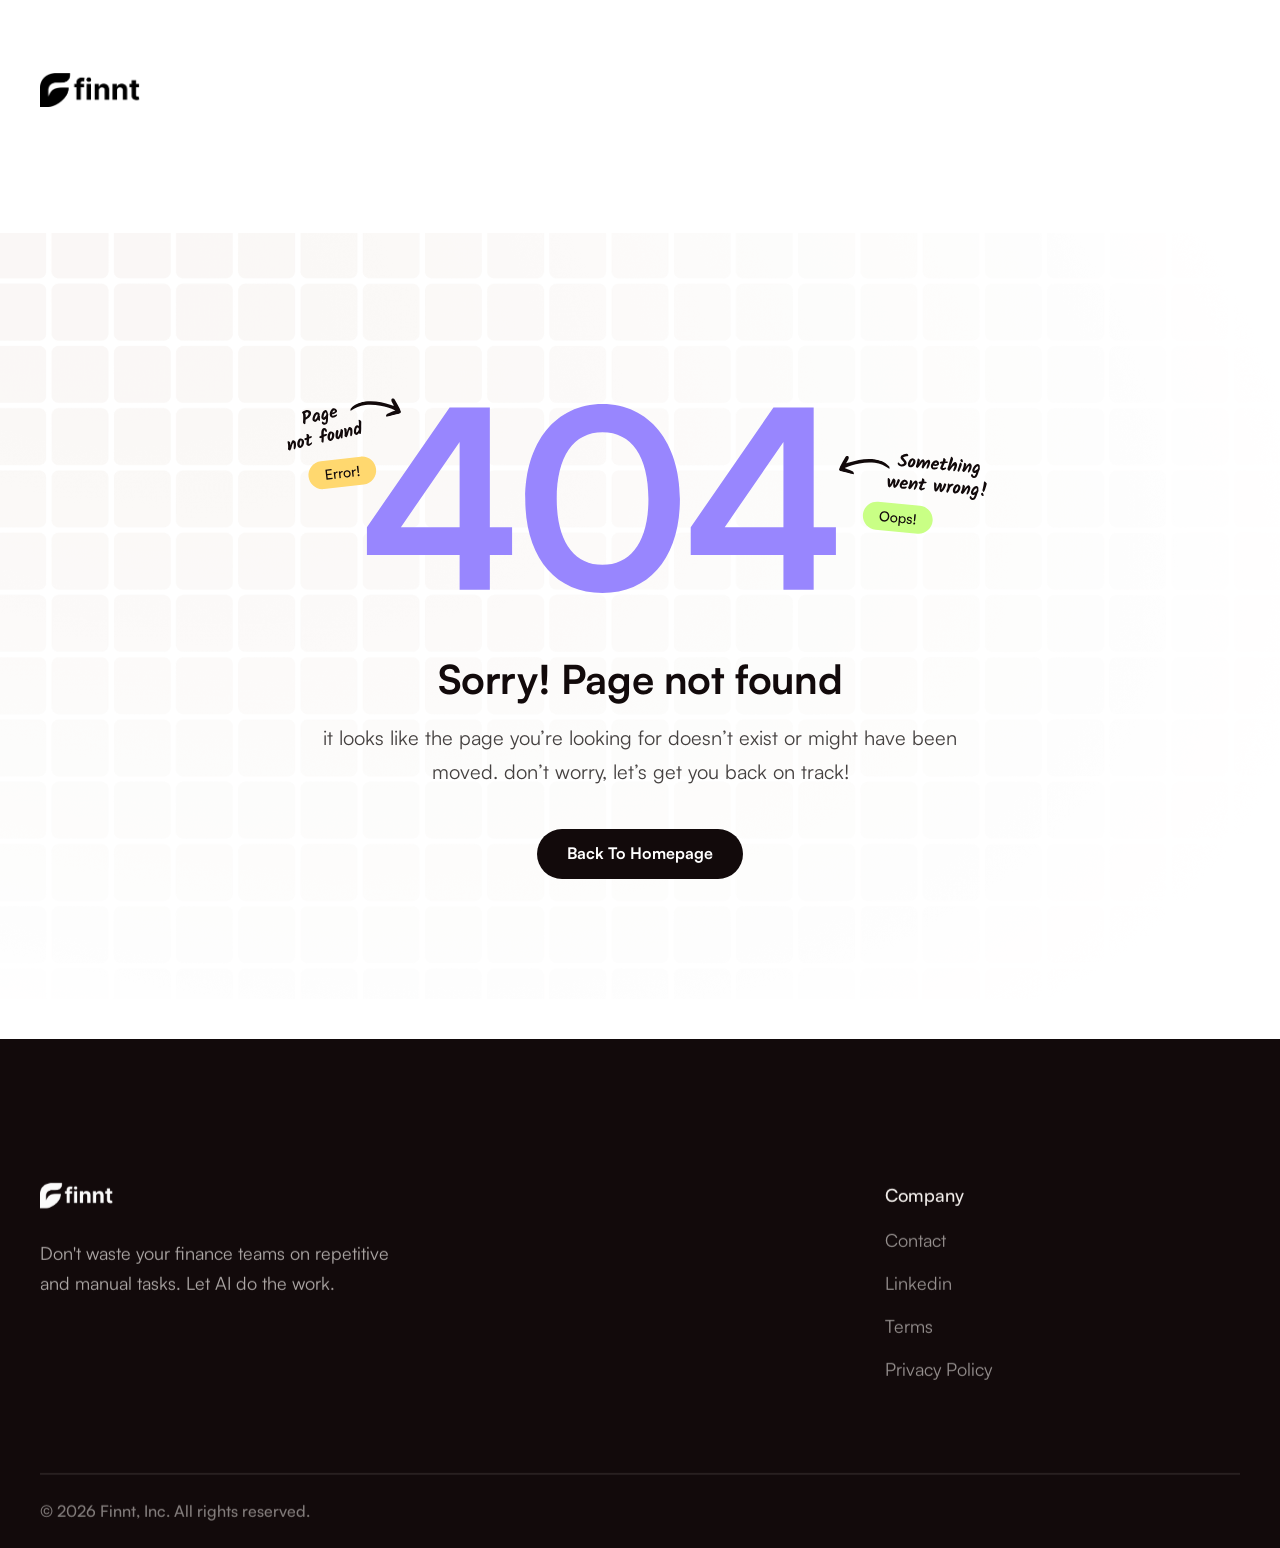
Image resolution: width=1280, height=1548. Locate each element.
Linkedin (918, 1326)
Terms (909, 1369)
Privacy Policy (938, 1412)
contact (915, 1283)
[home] (90, 94)
